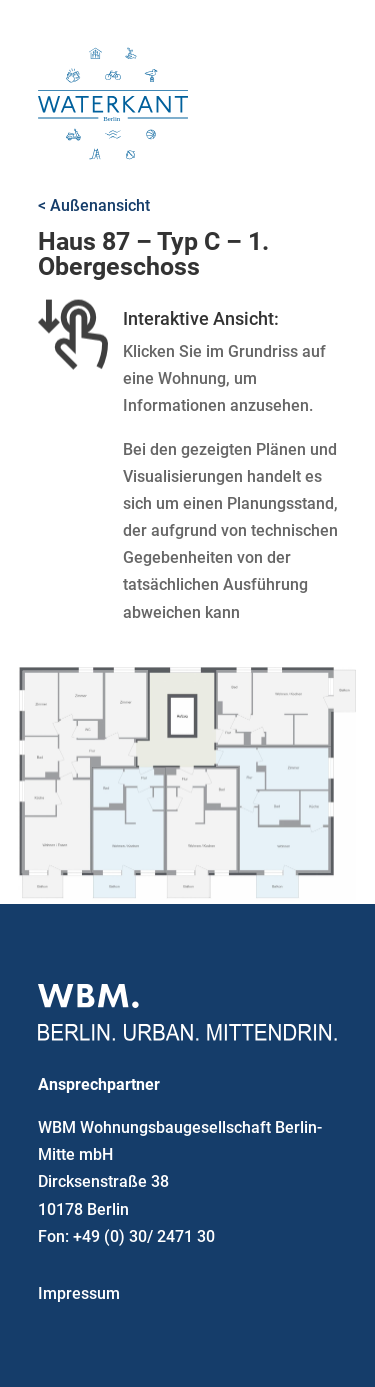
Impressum (79, 1293)
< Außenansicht (94, 205)
